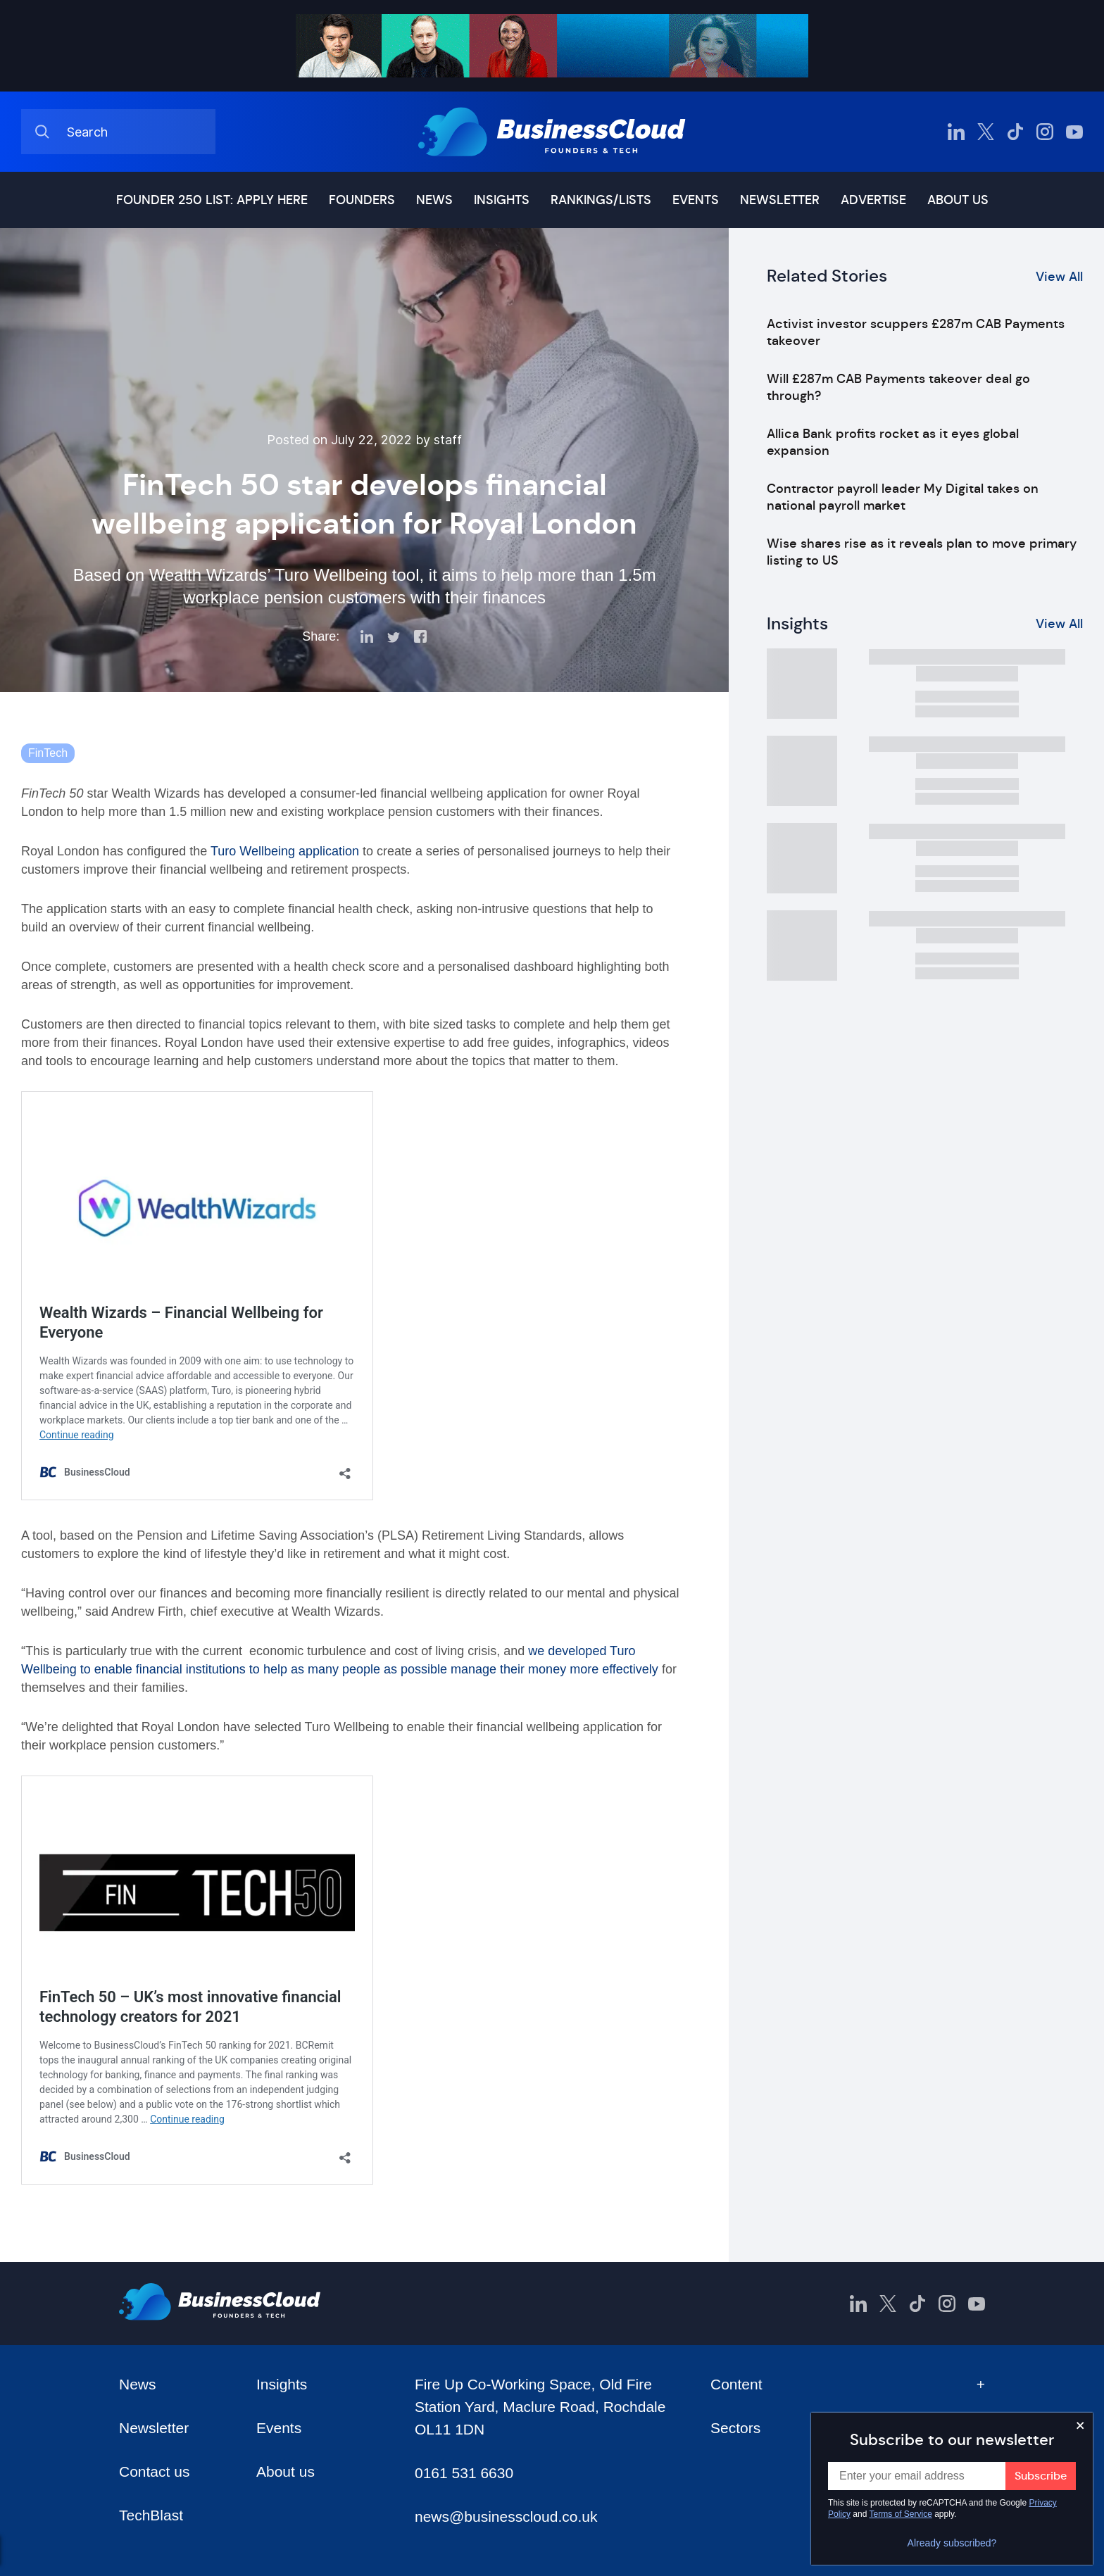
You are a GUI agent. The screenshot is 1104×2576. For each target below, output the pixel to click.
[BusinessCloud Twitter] (985, 131)
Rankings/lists (601, 200)
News (434, 200)
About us (958, 200)
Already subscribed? (952, 2543)
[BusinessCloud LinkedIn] (956, 131)
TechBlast (151, 2515)
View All (1059, 276)
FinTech (48, 753)
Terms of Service (901, 2514)
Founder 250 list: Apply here (212, 200)
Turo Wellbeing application (285, 851)
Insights (501, 200)
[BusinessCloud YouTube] (1074, 131)
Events (695, 200)
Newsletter (780, 200)
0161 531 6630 (464, 2473)
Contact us (154, 2471)
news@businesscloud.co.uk (506, 2516)
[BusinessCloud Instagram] (1044, 131)
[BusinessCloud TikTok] (1015, 131)
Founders (362, 200)
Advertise (873, 200)
